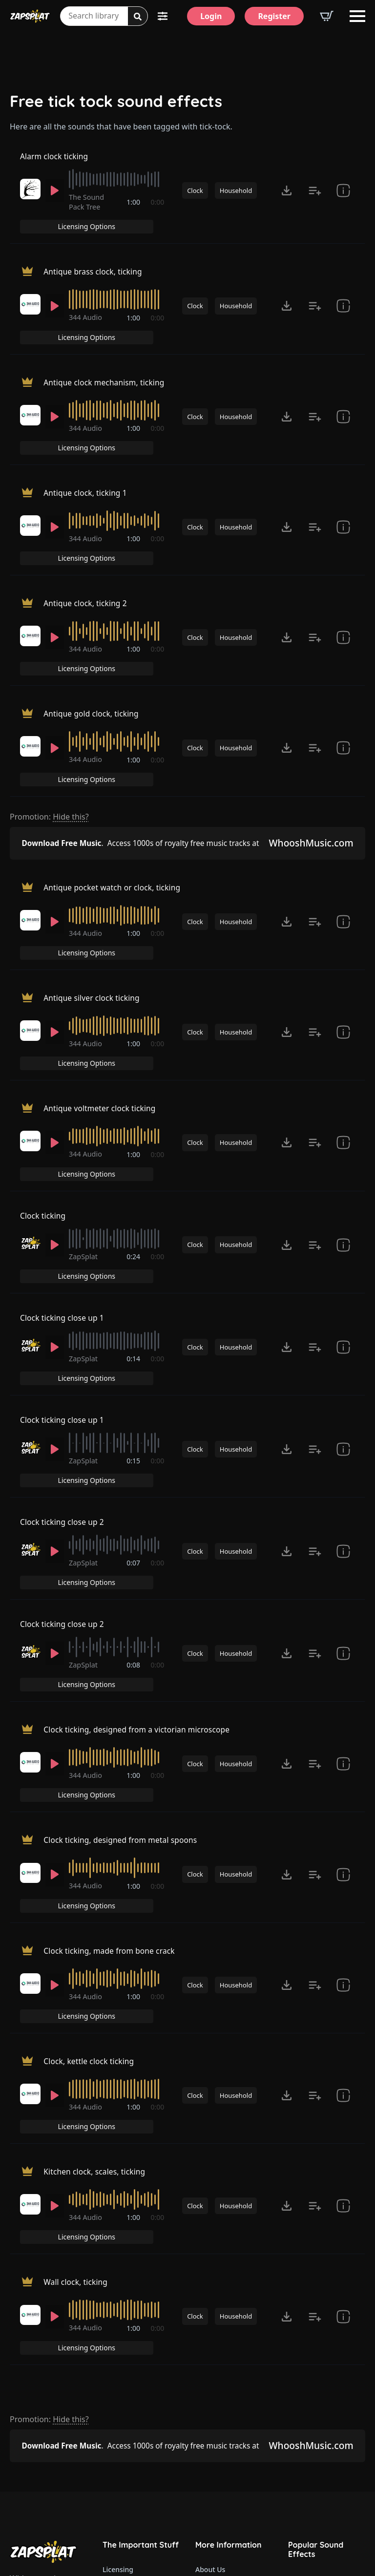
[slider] (117, 191)
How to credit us (222, 2330)
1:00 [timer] (134, 214)
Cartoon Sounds (314, 2483)
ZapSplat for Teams (226, 2351)
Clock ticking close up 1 (63, 1165)
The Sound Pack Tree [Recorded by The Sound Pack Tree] (87, 214)
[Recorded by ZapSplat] (30, 1106)
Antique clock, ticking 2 (86, 543)
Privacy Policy (124, 2351)
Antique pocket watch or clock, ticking (114, 792)
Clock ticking (43, 1072)
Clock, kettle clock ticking (90, 1815)
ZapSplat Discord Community (233, 2412)
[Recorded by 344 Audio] (30, 299)
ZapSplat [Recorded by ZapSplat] (84, 1119)
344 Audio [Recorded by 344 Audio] (87, 312)
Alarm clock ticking (55, 162)
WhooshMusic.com (309, 746)
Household (236, 202)
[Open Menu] (357, 16)
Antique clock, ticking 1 (86, 450)
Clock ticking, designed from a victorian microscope (139, 1536)
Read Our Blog (219, 2433)
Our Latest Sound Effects (326, 2278)
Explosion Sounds (316, 2360)
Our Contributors (223, 2392)
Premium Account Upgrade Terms (141, 2289)
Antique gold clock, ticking (92, 636)
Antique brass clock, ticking (94, 264)
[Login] (211, 16)
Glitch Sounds (310, 2463)
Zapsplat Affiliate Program (233, 2453)
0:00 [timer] (158, 214)
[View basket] (326, 16)
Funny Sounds (311, 2298)
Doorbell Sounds (315, 2339)
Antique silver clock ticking (93, 885)
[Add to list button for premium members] (315, 202)
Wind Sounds (309, 2504)
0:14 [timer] (134, 1212)
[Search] (137, 16)
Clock (195, 202)
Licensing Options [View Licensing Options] (323, 162)
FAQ (201, 2310)
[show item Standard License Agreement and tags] (343, 202)
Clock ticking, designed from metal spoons (122, 1629)
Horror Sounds (312, 2422)
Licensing (118, 2269)
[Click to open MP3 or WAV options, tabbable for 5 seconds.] (286, 202)
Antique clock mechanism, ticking (105, 357)
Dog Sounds (307, 2401)
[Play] (55, 202)
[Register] (274, 16)
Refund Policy (125, 2310)
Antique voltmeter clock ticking (101, 978)
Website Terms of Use (138, 2330)
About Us (210, 2269)
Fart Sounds (307, 2381)
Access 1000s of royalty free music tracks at (140, 746)
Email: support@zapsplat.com (52, 2468)
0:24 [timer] (134, 1119)
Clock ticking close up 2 (63, 1351)
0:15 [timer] (134, 1305)
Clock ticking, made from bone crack (111, 1722)
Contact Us (213, 2289)
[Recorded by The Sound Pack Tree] (30, 201)
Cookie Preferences (134, 2392)
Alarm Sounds (310, 2442)
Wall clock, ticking (76, 2001)
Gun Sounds (308, 2319)
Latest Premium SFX (227, 2371)
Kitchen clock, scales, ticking (95, 1908)
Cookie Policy (124, 2371)
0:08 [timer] (134, 1491)
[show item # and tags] (343, 1107)
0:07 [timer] (134, 1398)
